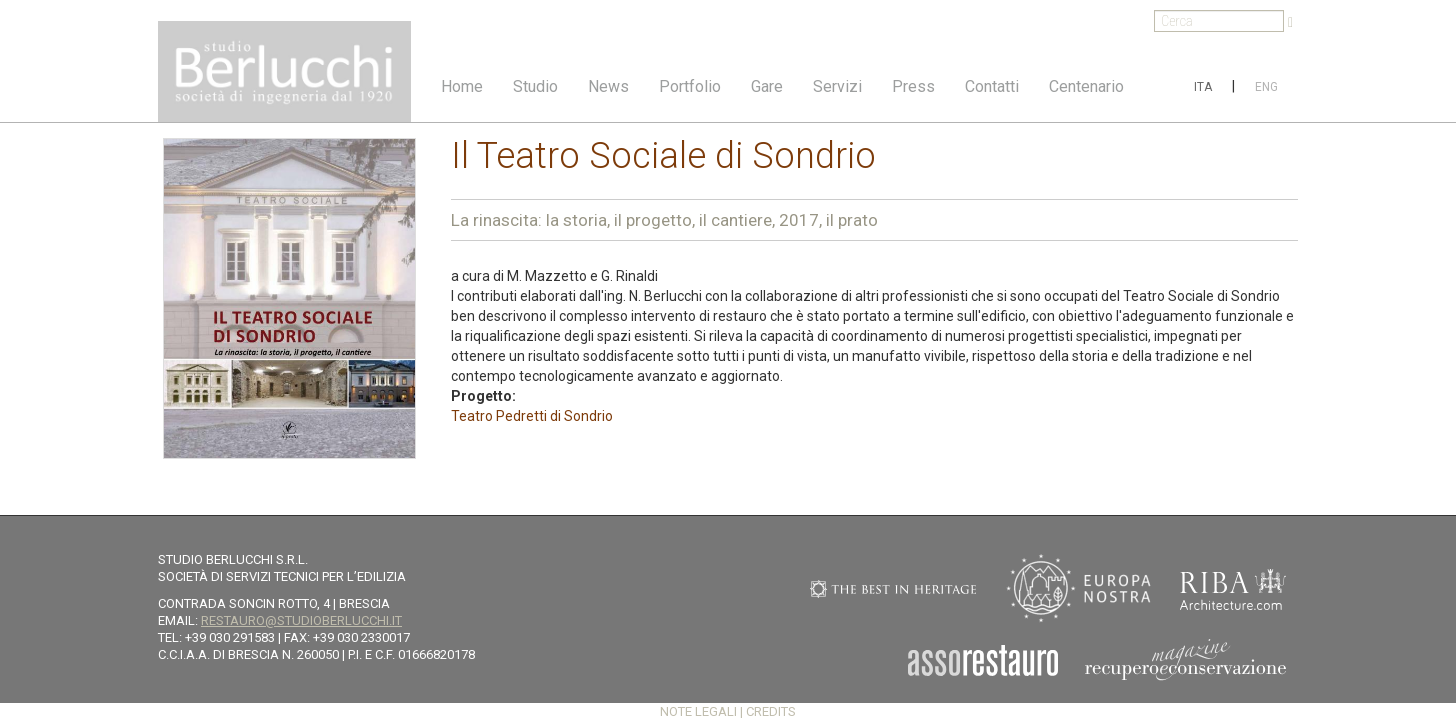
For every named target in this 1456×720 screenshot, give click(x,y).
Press (913, 86)
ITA (1203, 87)
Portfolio (690, 86)
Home (462, 86)
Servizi (837, 86)
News (608, 86)
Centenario (1086, 86)
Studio (535, 86)
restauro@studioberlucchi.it (301, 620)
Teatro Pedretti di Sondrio (532, 416)
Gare (767, 86)
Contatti (992, 86)
